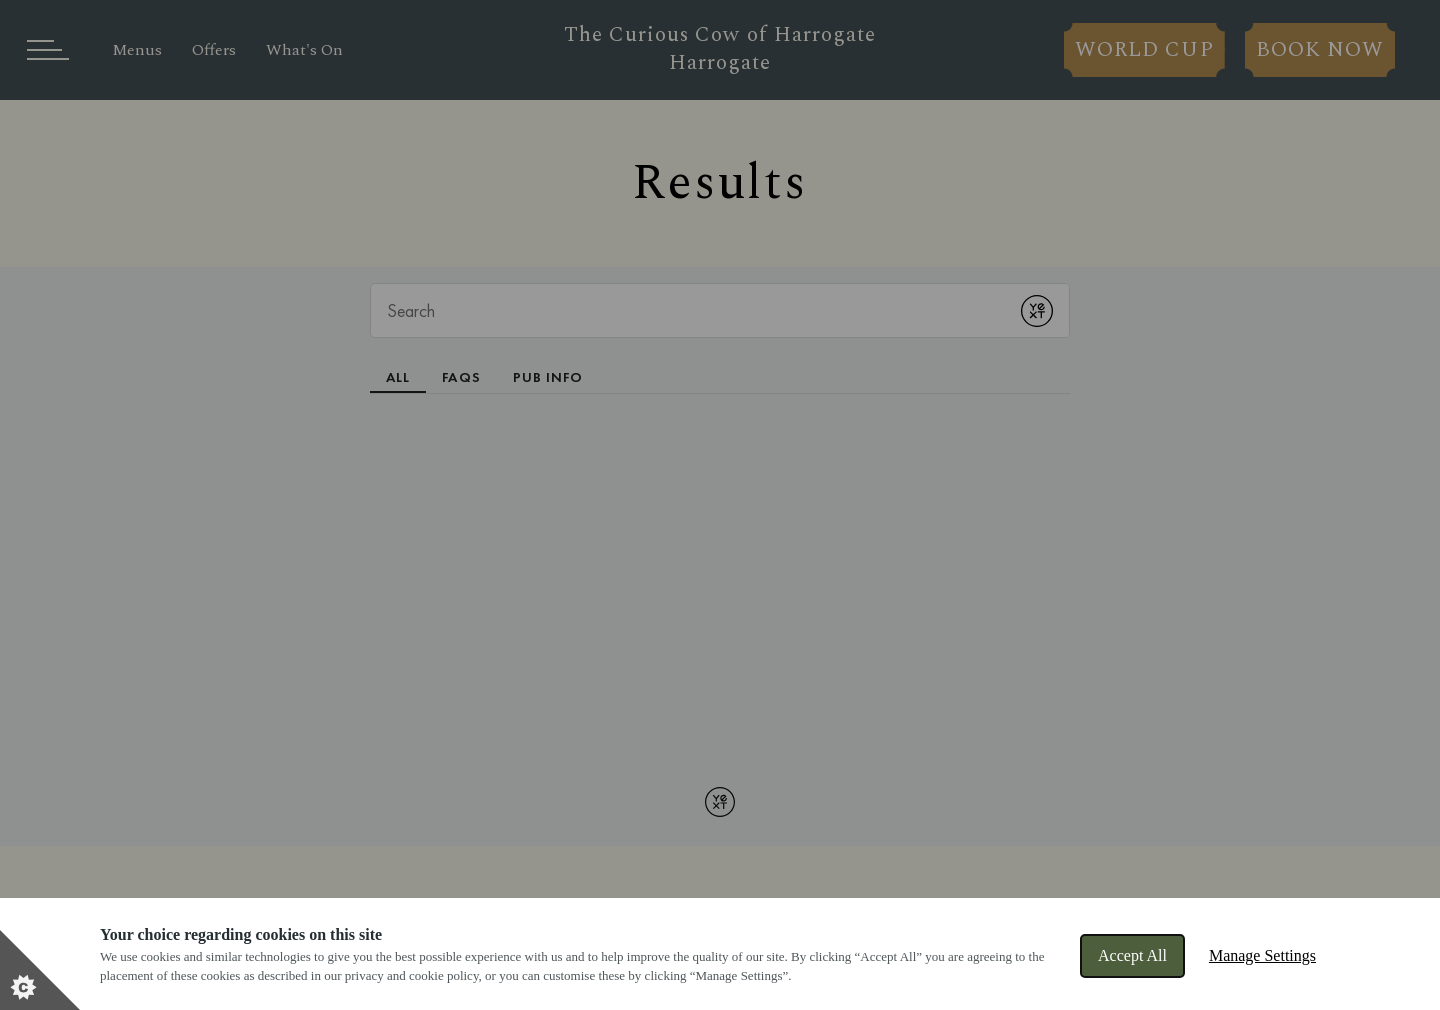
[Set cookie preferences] (40, 970)
